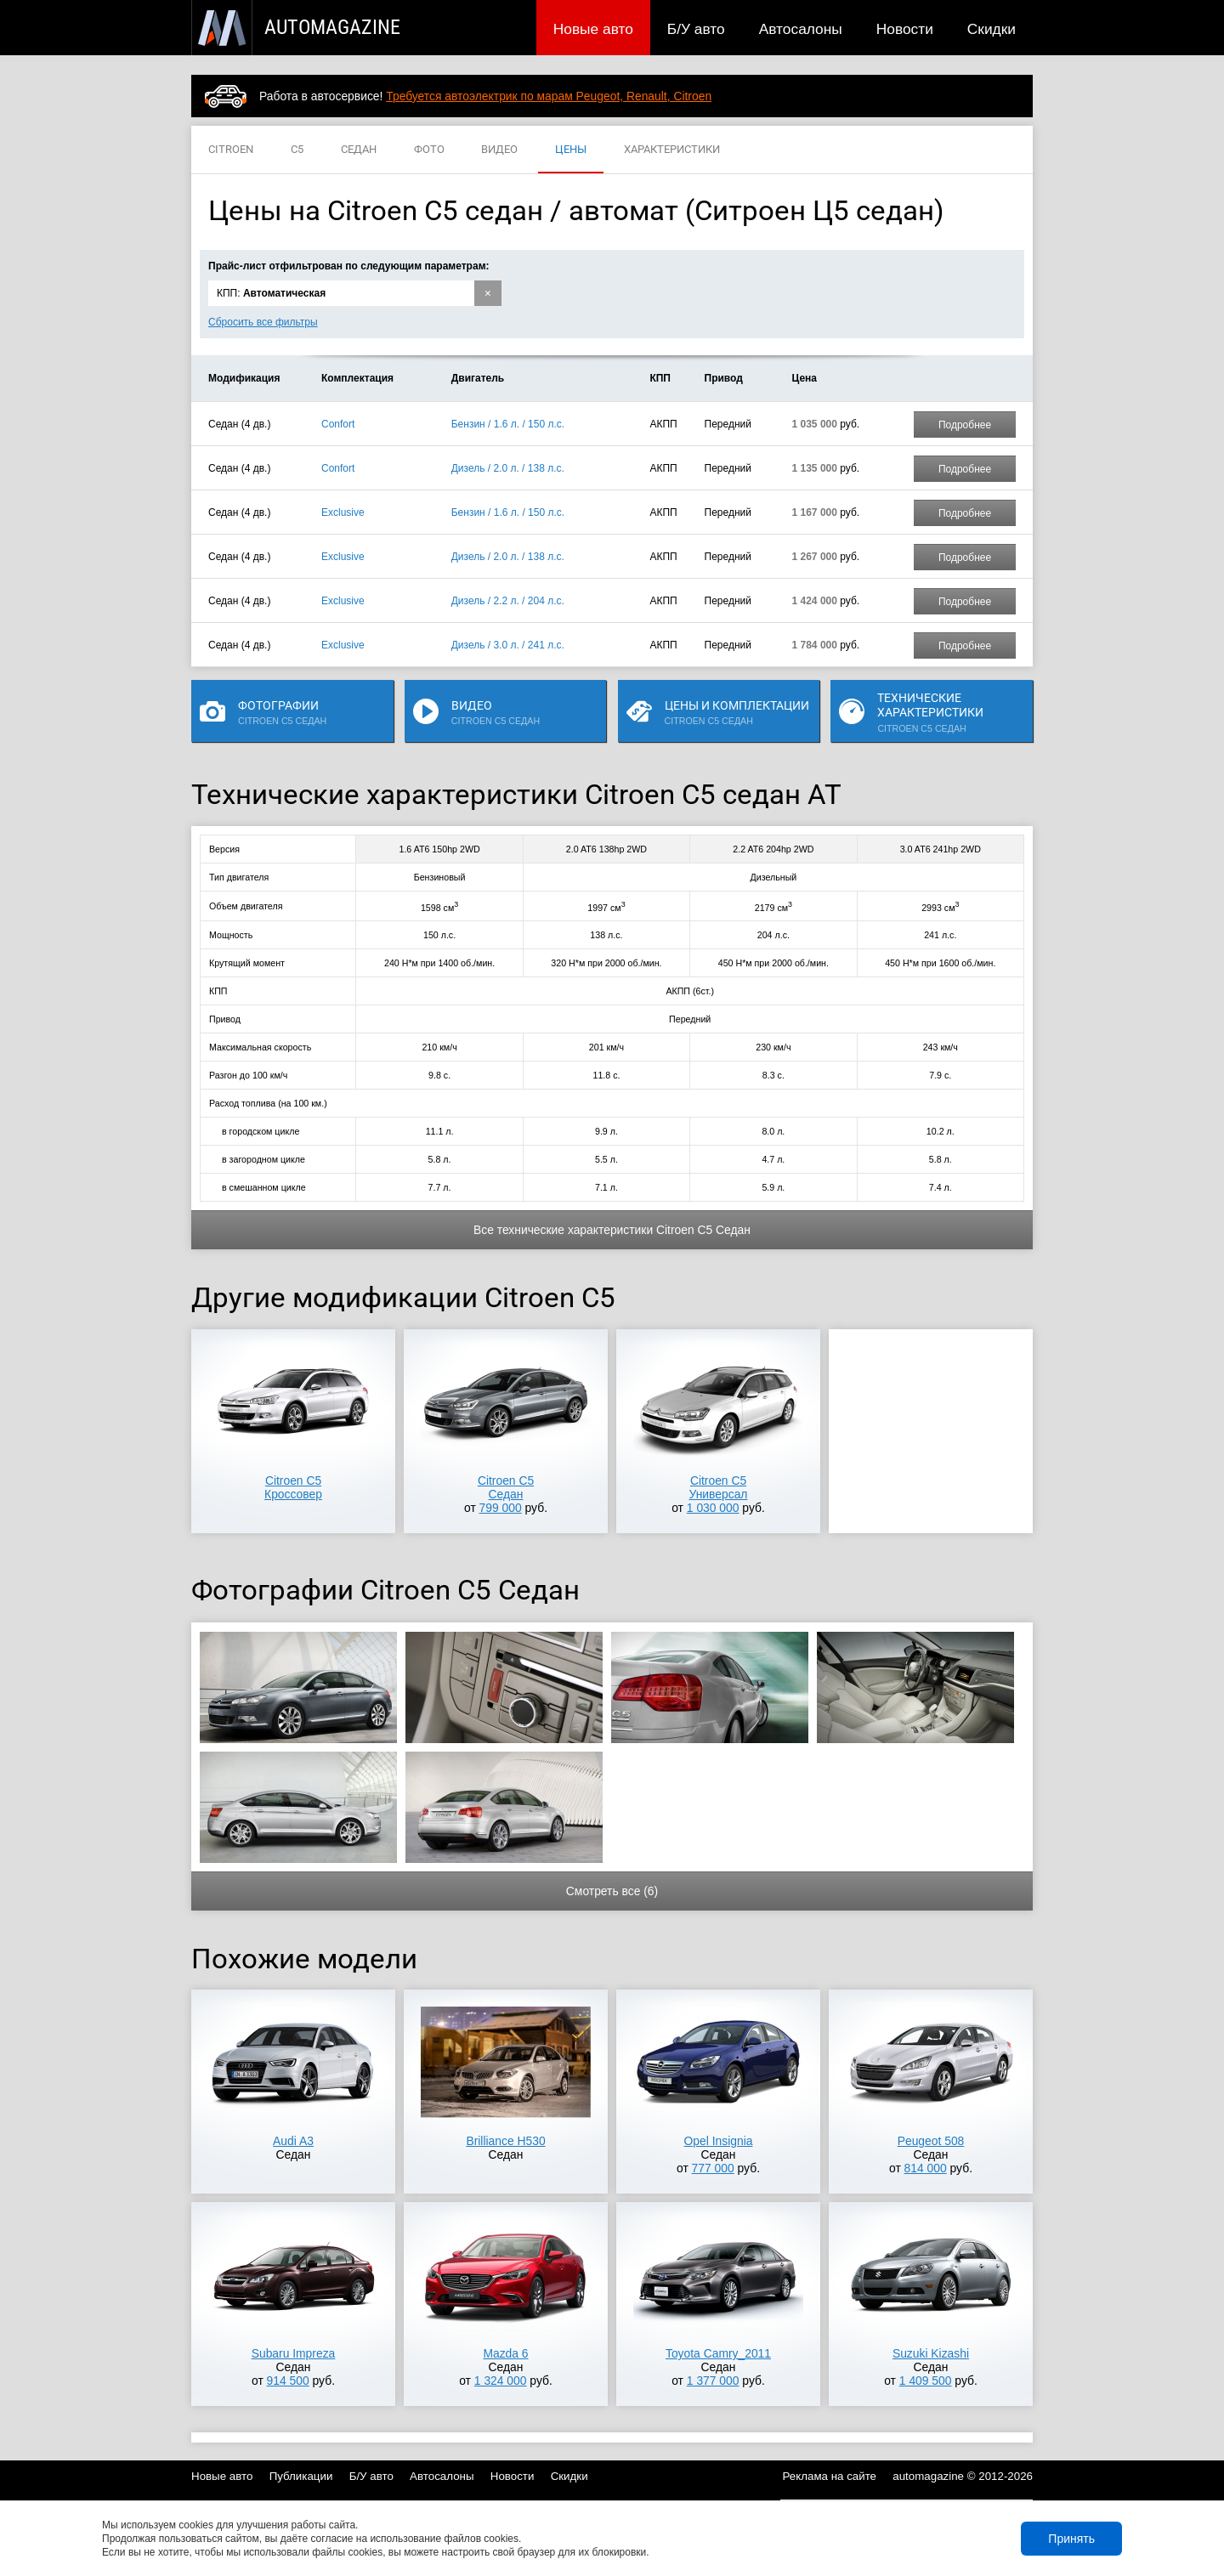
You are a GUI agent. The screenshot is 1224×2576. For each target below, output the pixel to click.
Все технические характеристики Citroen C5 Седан (612, 1230)
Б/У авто (696, 28)
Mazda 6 (505, 2353)
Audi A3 (293, 2141)
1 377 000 (713, 2380)
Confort (337, 424)
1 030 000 (713, 1507)
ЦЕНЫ (571, 150)
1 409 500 (925, 2380)
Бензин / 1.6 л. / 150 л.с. (507, 424)
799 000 (500, 1507)
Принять (1071, 2538)
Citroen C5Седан (506, 1487)
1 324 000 (500, 2380)
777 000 (713, 2168)
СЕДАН (359, 150)
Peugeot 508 (931, 2141)
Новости (904, 28)
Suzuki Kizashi (930, 2353)
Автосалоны (800, 28)
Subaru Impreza (294, 2353)
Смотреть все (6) (612, 1891)
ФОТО (429, 150)
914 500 (288, 2380)
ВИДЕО (499, 150)
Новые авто (593, 28)
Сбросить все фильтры (263, 322)
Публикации (301, 2476)
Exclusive (343, 512)
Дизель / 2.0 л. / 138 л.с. (507, 468)
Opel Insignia (718, 2141)
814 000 (925, 2168)
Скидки (991, 28)
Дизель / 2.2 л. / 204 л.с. (507, 601)
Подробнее (964, 425)
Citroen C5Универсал (718, 1487)
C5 (297, 150)
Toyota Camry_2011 (718, 2353)
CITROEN (230, 150)
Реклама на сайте (830, 2476)
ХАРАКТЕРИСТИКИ (672, 150)
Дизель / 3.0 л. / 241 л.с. (507, 645)
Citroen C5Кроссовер (293, 1487)
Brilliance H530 (505, 2141)
